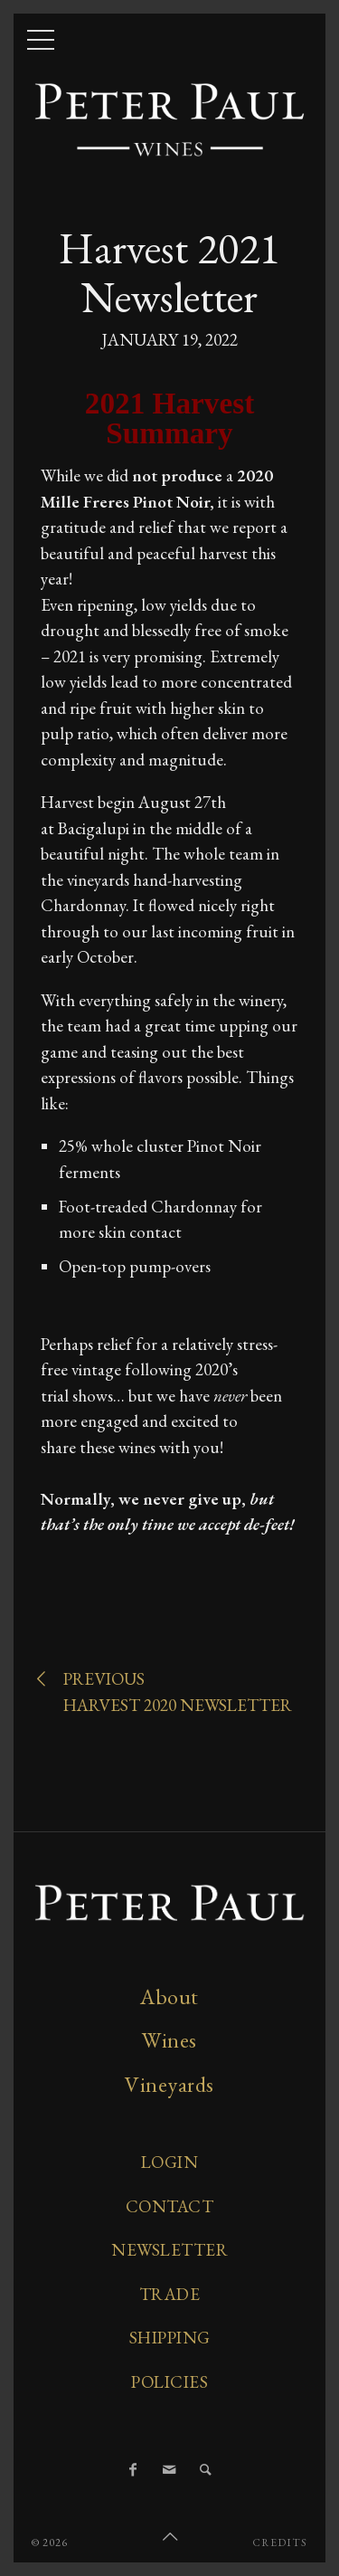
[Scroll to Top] (170, 2537)
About (169, 1996)
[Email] (170, 2470)
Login (170, 2162)
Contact (170, 2206)
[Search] (206, 2470)
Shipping (170, 2337)
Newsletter (169, 2250)
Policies (169, 2382)
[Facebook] (134, 2470)
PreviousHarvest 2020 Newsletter (166, 1691)
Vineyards (169, 2084)
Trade (170, 2294)
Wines (169, 2040)
